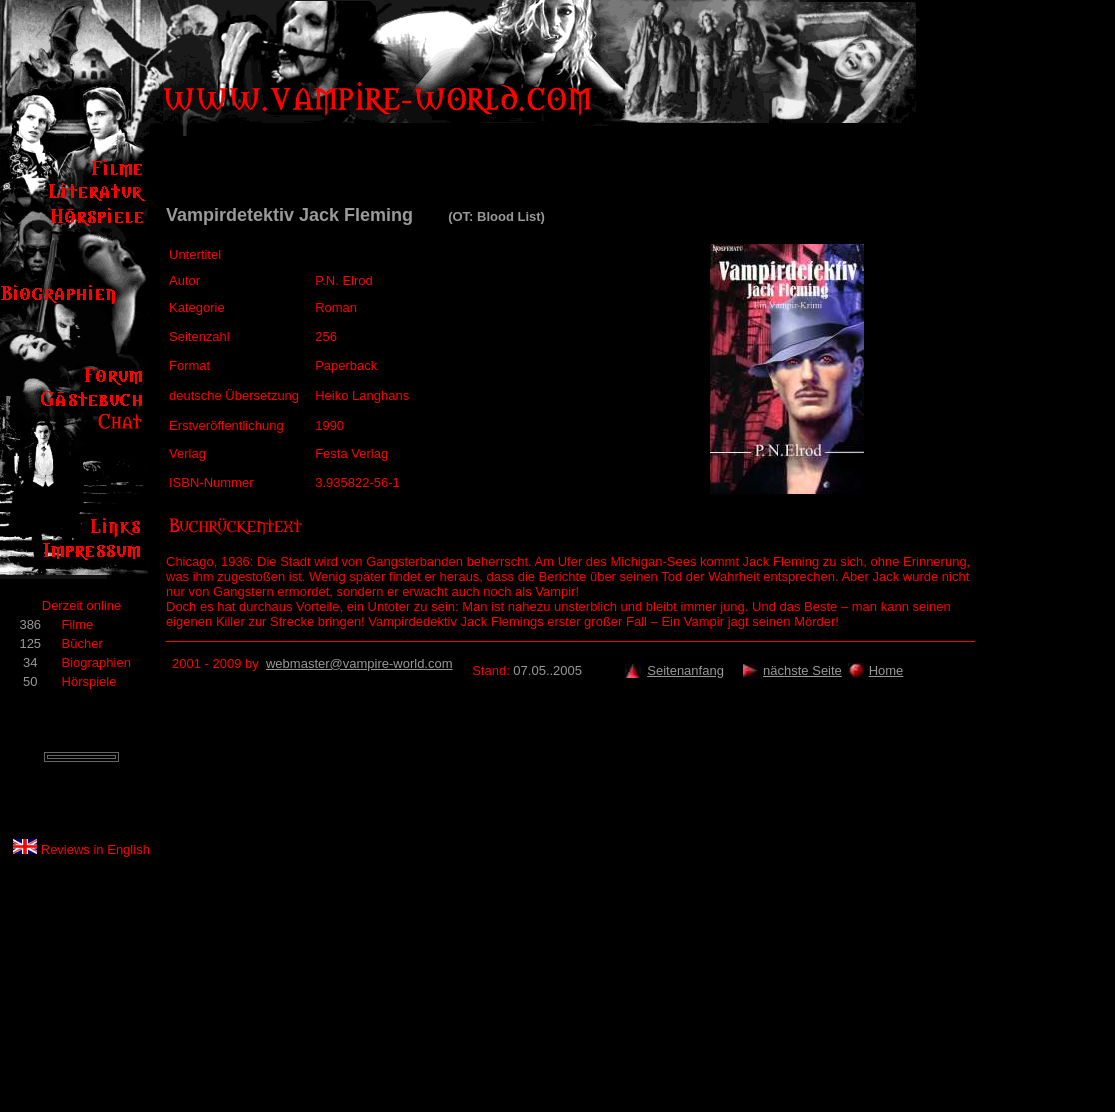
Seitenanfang (685, 670)
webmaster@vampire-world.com (359, 663)
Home (886, 670)
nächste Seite (802, 670)
